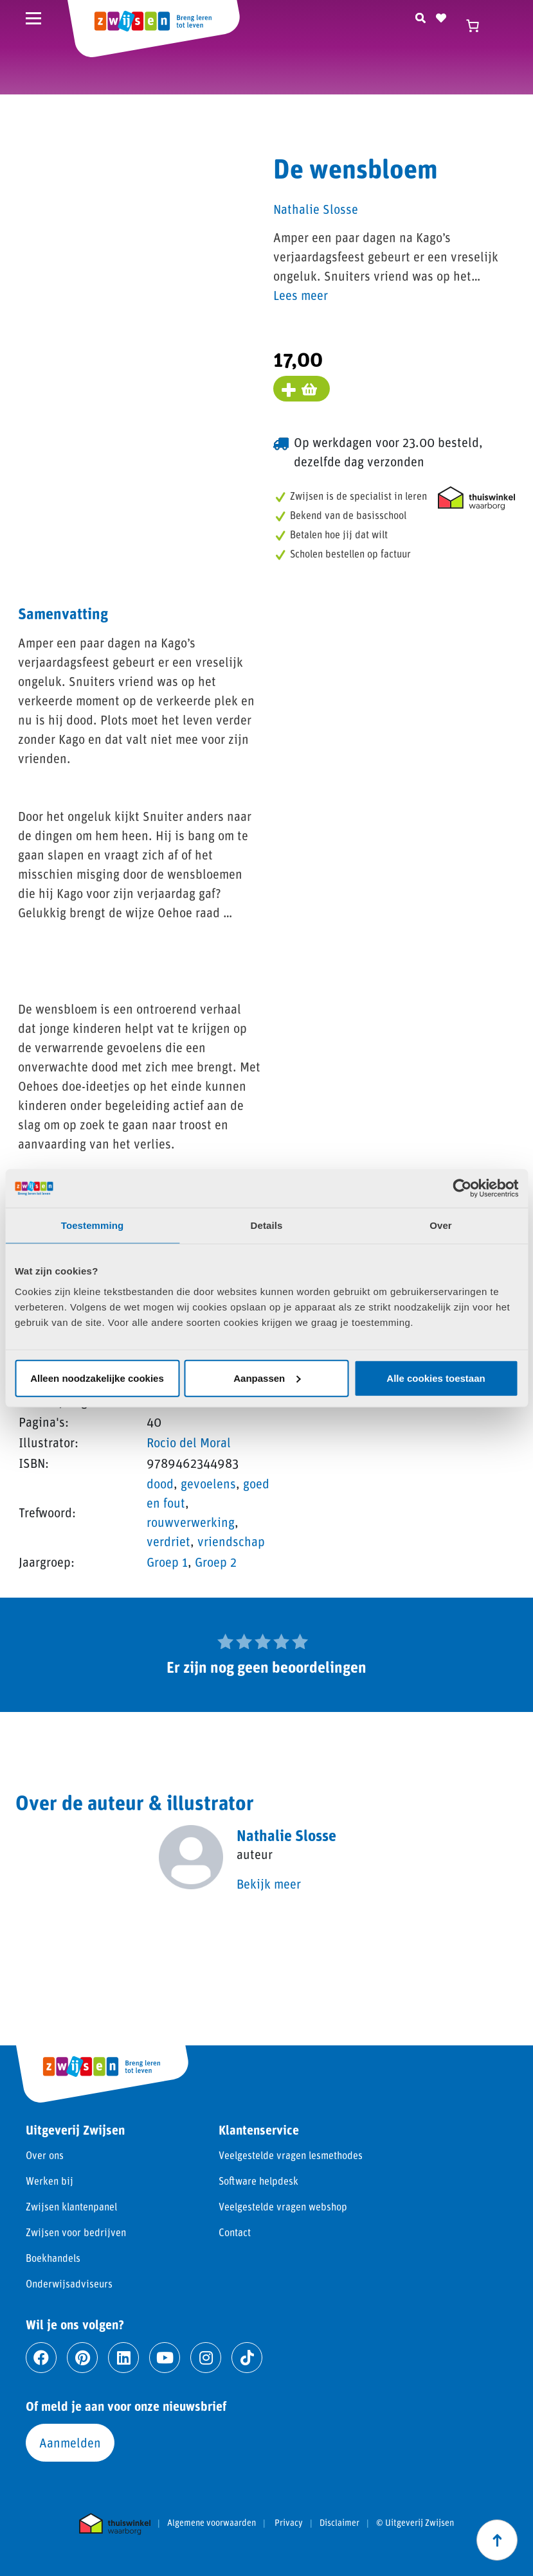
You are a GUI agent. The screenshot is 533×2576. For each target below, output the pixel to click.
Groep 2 (216, 1561)
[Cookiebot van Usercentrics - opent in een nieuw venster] (462, 1188)
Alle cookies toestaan (435, 1377)
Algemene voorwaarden (211, 2522)
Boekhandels (53, 2257)
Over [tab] (440, 1225)
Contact (235, 2232)
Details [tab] (267, 1225)
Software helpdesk (258, 2180)
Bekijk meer (269, 1883)
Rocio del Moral (189, 1442)
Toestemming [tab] (92, 1225)
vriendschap (231, 1541)
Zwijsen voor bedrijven (76, 2232)
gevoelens (208, 1483)
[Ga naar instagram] (205, 2357)
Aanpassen (266, 1377)
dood (160, 1483)
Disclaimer (339, 2522)
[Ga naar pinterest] (82, 2357)
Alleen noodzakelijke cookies (97, 1377)
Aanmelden (70, 2442)
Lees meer (300, 295)
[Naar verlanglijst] (441, 16)
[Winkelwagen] (478, 25)
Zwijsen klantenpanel (71, 2206)
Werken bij (49, 2180)
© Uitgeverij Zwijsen (415, 2522)
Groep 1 (167, 1561)
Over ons (45, 2155)
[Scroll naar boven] (497, 2540)
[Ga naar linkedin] (123, 2357)
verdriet (168, 1541)
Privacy (289, 2522)
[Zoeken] (420, 16)
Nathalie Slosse (315, 208)
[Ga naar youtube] (164, 2357)
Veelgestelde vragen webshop (283, 2206)
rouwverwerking (191, 1521)
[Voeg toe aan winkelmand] (301, 388)
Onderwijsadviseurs (69, 2283)
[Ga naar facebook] (41, 2357)
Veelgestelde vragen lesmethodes (291, 2155)
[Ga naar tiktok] (246, 2357)
